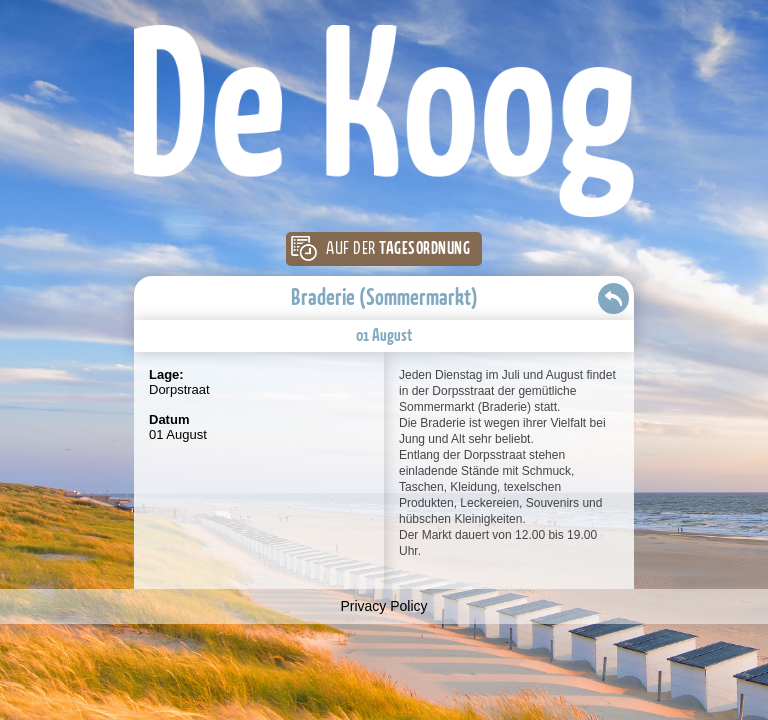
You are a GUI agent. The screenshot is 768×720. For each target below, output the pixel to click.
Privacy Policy (383, 606)
